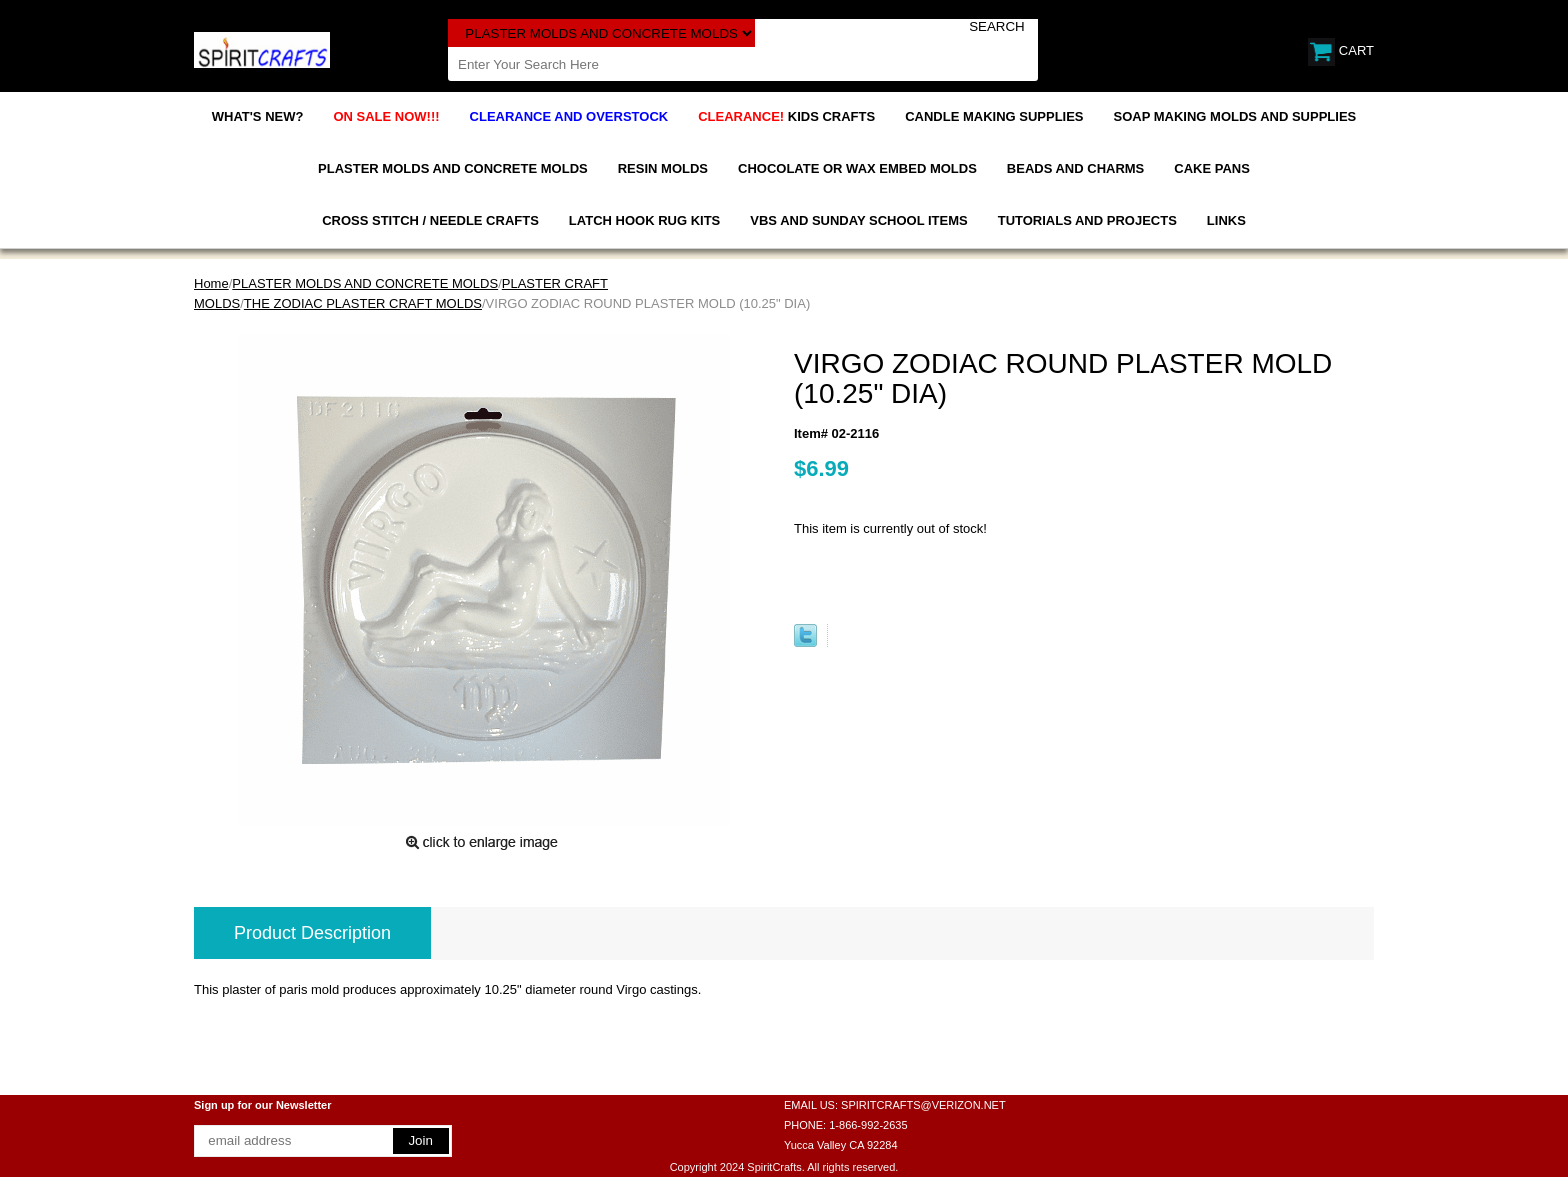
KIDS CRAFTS (786, 116)
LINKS (1226, 220)
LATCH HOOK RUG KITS (644, 220)
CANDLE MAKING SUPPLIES (994, 116)
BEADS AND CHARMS (1075, 168)
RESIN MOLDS (663, 168)
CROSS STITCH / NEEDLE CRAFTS (430, 220)
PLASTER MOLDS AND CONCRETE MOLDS (453, 168)
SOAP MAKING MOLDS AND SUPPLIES (1235, 116)
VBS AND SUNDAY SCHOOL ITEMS (858, 220)
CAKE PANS (1212, 168)
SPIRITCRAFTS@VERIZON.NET (923, 1105)
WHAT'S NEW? (258, 116)
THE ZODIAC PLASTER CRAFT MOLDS (363, 303)
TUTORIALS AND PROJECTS (1087, 220)
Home (211, 283)
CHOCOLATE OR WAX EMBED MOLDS (857, 168)
